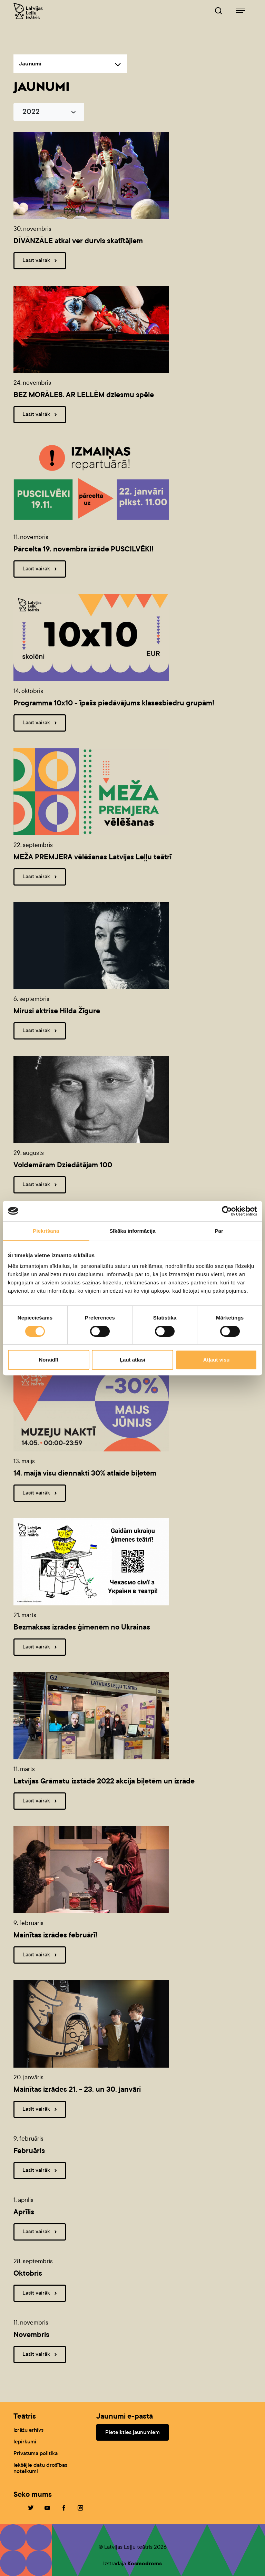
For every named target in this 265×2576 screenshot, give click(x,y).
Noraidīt (48, 1360)
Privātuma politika (35, 2453)
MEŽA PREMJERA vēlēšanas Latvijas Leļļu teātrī (92, 857)
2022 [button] (31, 111)
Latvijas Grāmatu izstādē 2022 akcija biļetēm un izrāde (104, 1781)
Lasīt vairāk (41, 261)
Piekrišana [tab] (46, 1231)
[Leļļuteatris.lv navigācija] (240, 11)
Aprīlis (23, 2212)
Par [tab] (219, 1231)
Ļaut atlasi (132, 1360)
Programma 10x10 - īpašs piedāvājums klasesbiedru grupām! (113, 703)
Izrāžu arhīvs (28, 2430)
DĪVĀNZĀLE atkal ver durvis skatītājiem (78, 241)
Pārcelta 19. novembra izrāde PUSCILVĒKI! (83, 549)
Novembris (31, 2334)
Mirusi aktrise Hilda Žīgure (56, 1011)
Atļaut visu (216, 1360)
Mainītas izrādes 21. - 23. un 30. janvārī (77, 2089)
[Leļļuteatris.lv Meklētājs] (218, 11)
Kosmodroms (144, 2563)
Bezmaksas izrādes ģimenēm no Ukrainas (81, 1627)
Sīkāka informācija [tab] (132, 1231)
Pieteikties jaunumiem (132, 2432)
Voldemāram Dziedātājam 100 (62, 1165)
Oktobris (27, 2273)
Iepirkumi (24, 2441)
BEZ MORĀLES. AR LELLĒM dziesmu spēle (83, 395)
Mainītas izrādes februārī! (55, 1935)
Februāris (29, 2150)
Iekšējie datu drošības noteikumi (40, 2468)
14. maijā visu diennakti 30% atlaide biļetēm (84, 1473)
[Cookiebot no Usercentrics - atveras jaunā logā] (227, 1211)
